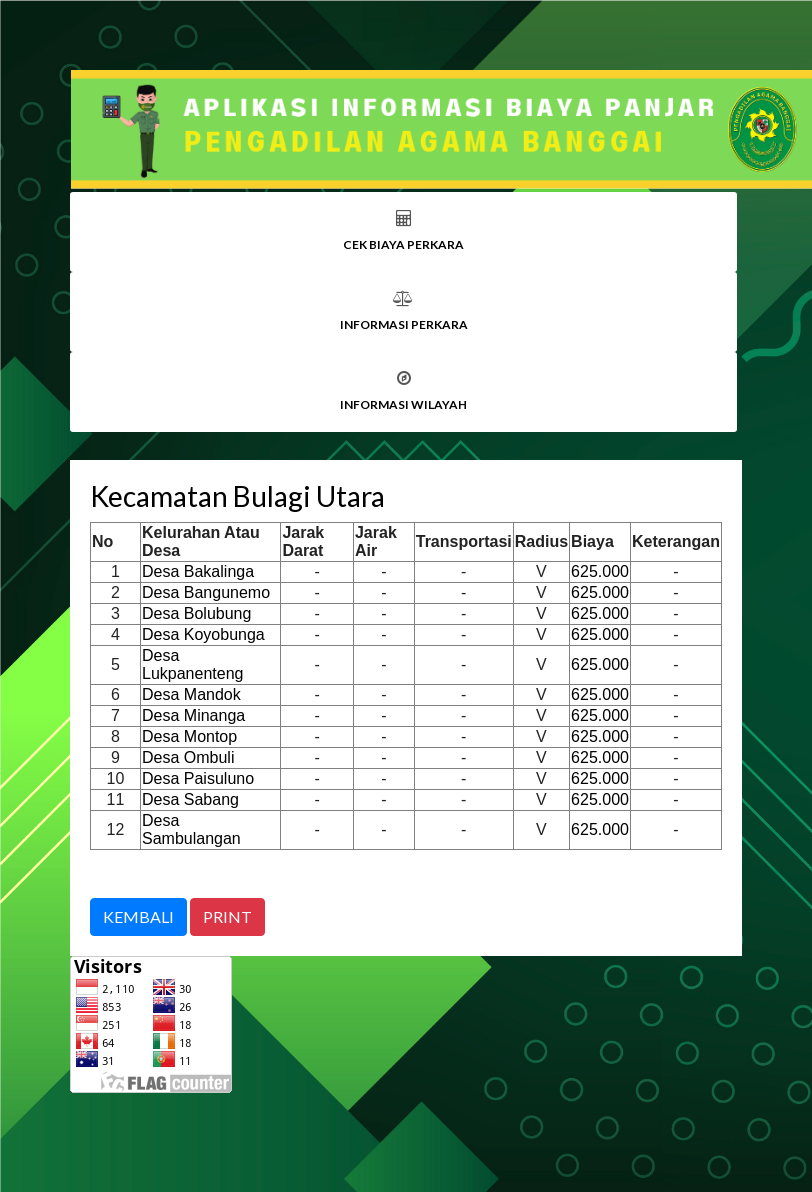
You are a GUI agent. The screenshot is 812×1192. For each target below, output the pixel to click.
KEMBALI (138, 916)
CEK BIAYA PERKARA (403, 244)
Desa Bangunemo (206, 592)
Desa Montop (189, 736)
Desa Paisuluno (198, 778)
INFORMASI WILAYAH (403, 404)
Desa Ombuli (188, 757)
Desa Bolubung (196, 613)
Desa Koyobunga (203, 634)
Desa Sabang (190, 799)
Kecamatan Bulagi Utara (237, 496)
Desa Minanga (193, 715)
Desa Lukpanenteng (192, 664)
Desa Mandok (191, 694)
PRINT (227, 916)
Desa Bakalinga (198, 571)
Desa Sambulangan (191, 829)
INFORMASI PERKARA (404, 324)
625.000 (600, 571)
